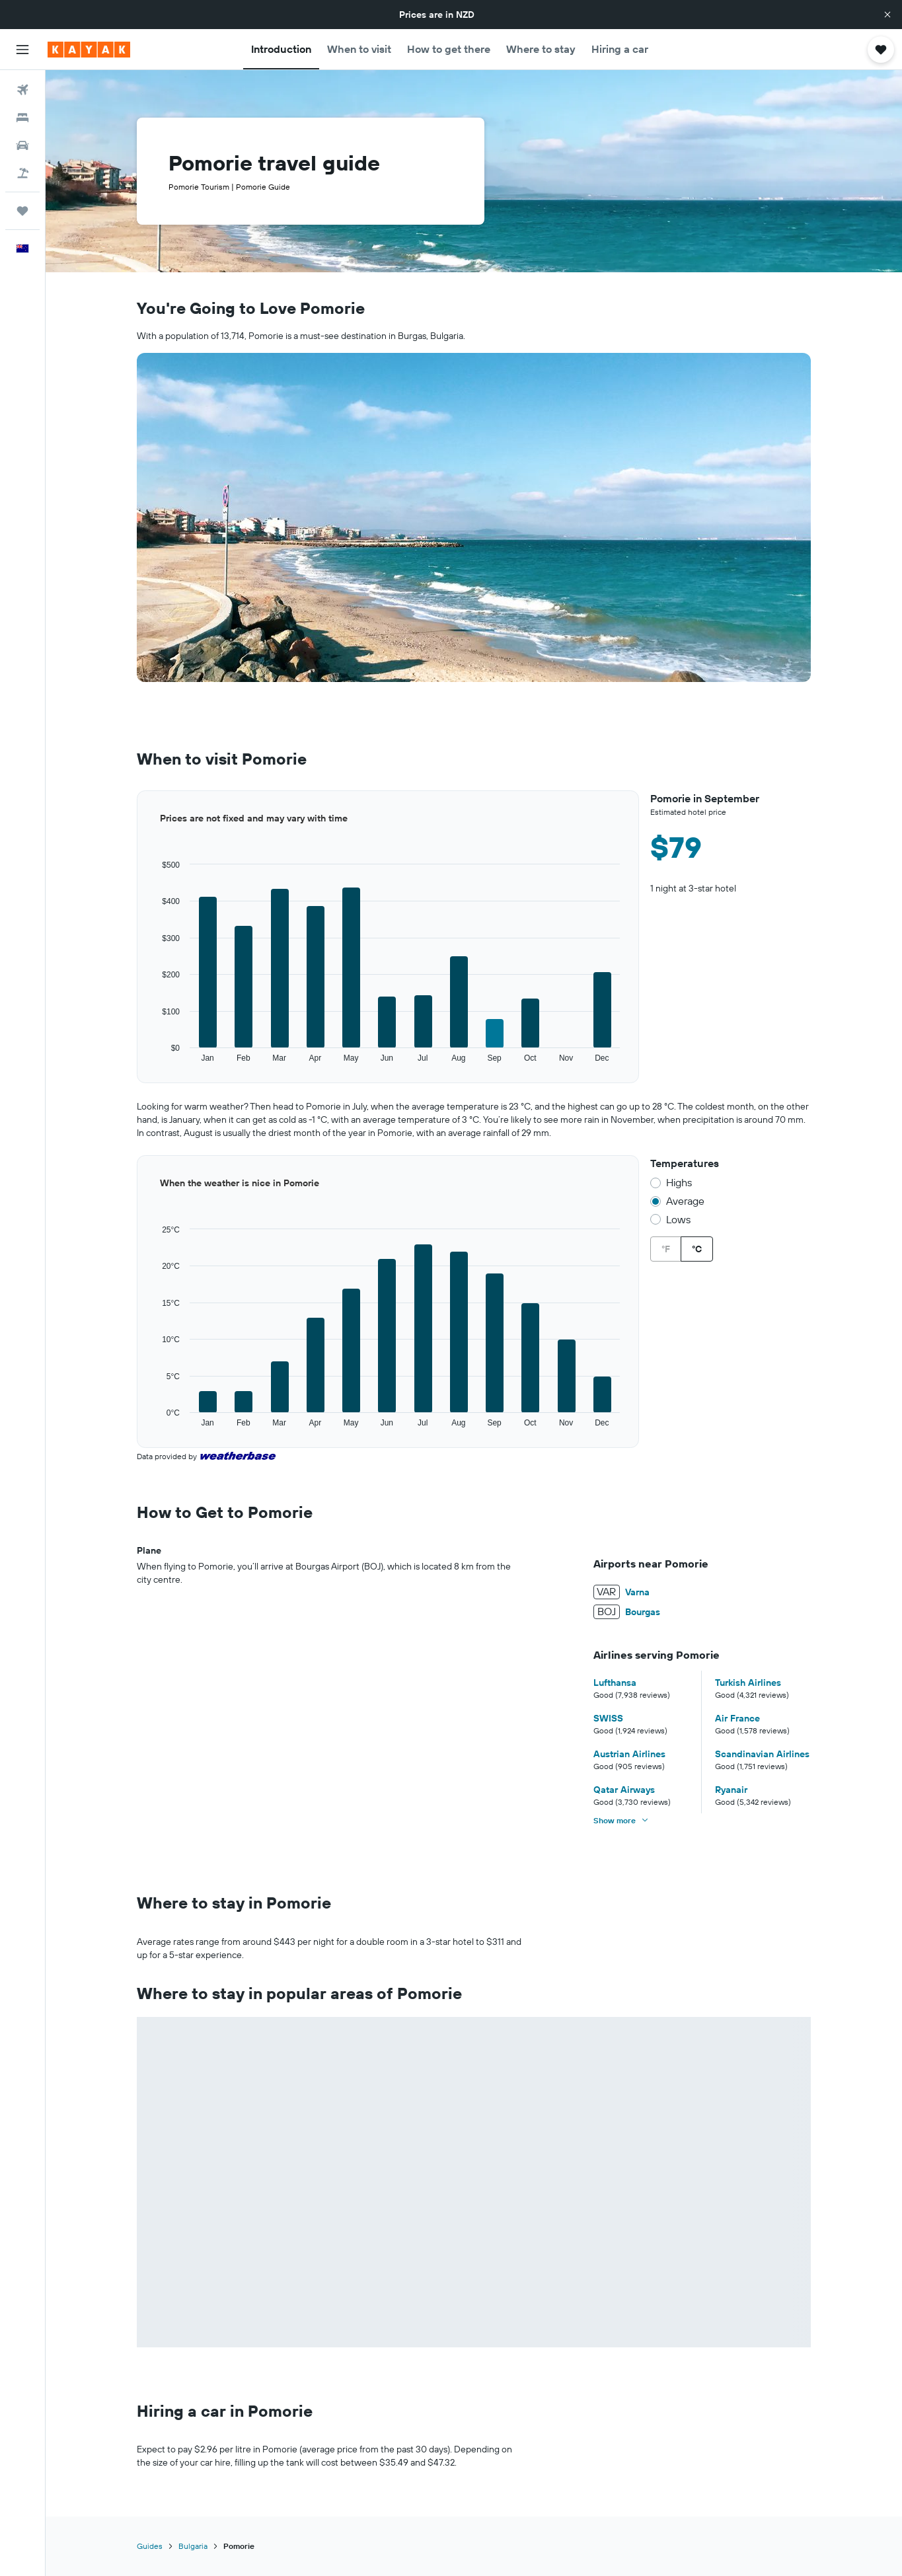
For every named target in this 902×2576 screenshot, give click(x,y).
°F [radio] (665, 1249)
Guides (150, 2546)
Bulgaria (192, 2546)
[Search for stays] (22, 117)
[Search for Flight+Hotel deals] (22, 173)
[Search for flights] (22, 90)
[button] (887, 14)
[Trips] (22, 211)
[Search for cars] (22, 145)
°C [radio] (697, 1249)
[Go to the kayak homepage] (89, 49)
